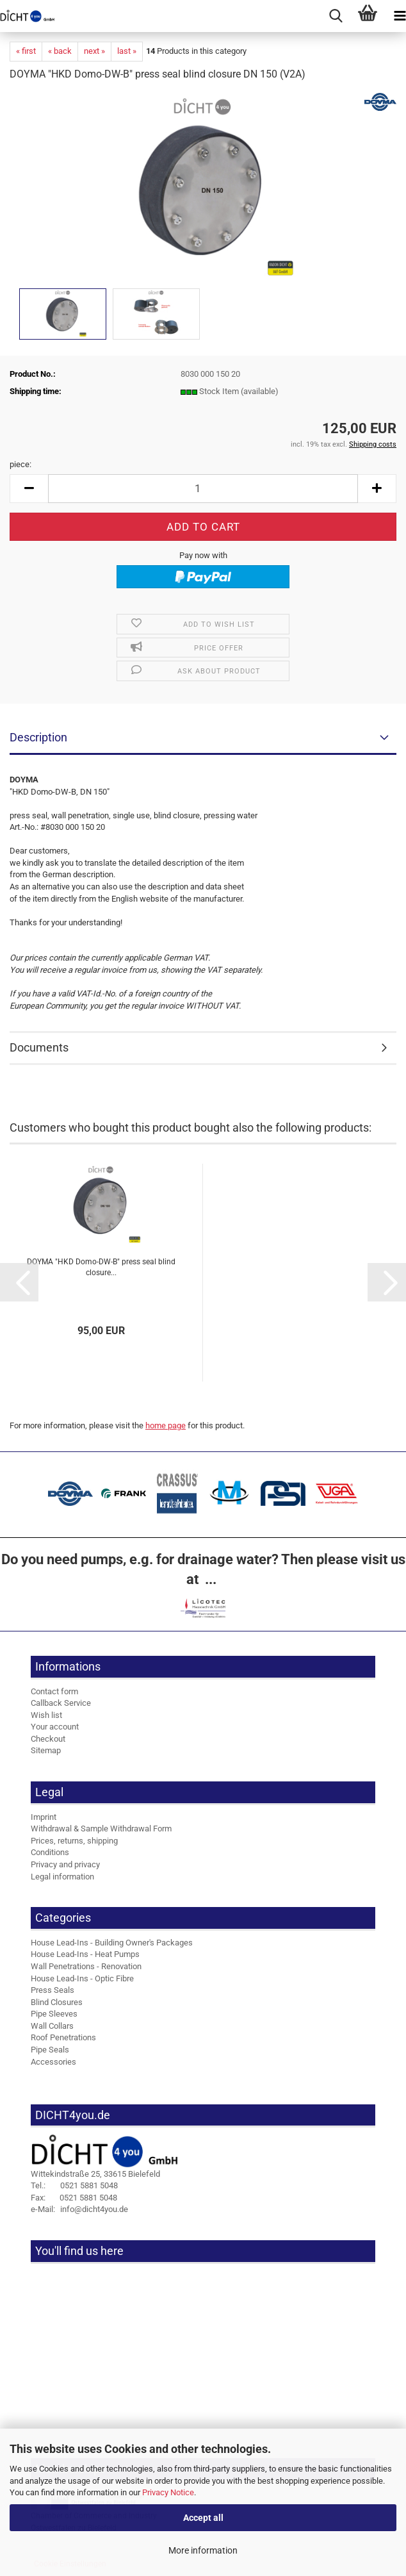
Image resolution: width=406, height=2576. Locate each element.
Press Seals (52, 1990)
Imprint (43, 1817)
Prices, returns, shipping (74, 1840)
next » (94, 51)
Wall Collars (52, 2026)
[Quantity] (203, 488)
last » (126, 51)
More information (203, 2550)
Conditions (50, 1852)
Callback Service (61, 1703)
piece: (20, 464)
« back (60, 51)
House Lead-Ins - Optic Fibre (82, 1978)
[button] (29, 488)
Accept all (203, 2518)
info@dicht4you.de (79, 2209)
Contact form (54, 1691)
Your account (55, 1726)
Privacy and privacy (65, 1864)
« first (26, 51)
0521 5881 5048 (74, 2185)
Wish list (46, 1715)
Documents (39, 1047)
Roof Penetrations (63, 2037)
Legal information (62, 1876)
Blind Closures (57, 2002)
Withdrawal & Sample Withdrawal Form (101, 1828)
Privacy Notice (168, 2492)
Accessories (53, 2062)
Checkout (48, 1739)
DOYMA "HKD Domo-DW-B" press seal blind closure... (101, 1267)
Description (38, 737)
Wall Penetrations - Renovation (86, 1966)
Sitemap (46, 1750)
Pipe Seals (50, 2049)
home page (165, 1425)
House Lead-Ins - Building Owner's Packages (112, 1942)
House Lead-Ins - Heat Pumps (85, 1954)
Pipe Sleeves (54, 2014)
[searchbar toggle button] (336, 16)
